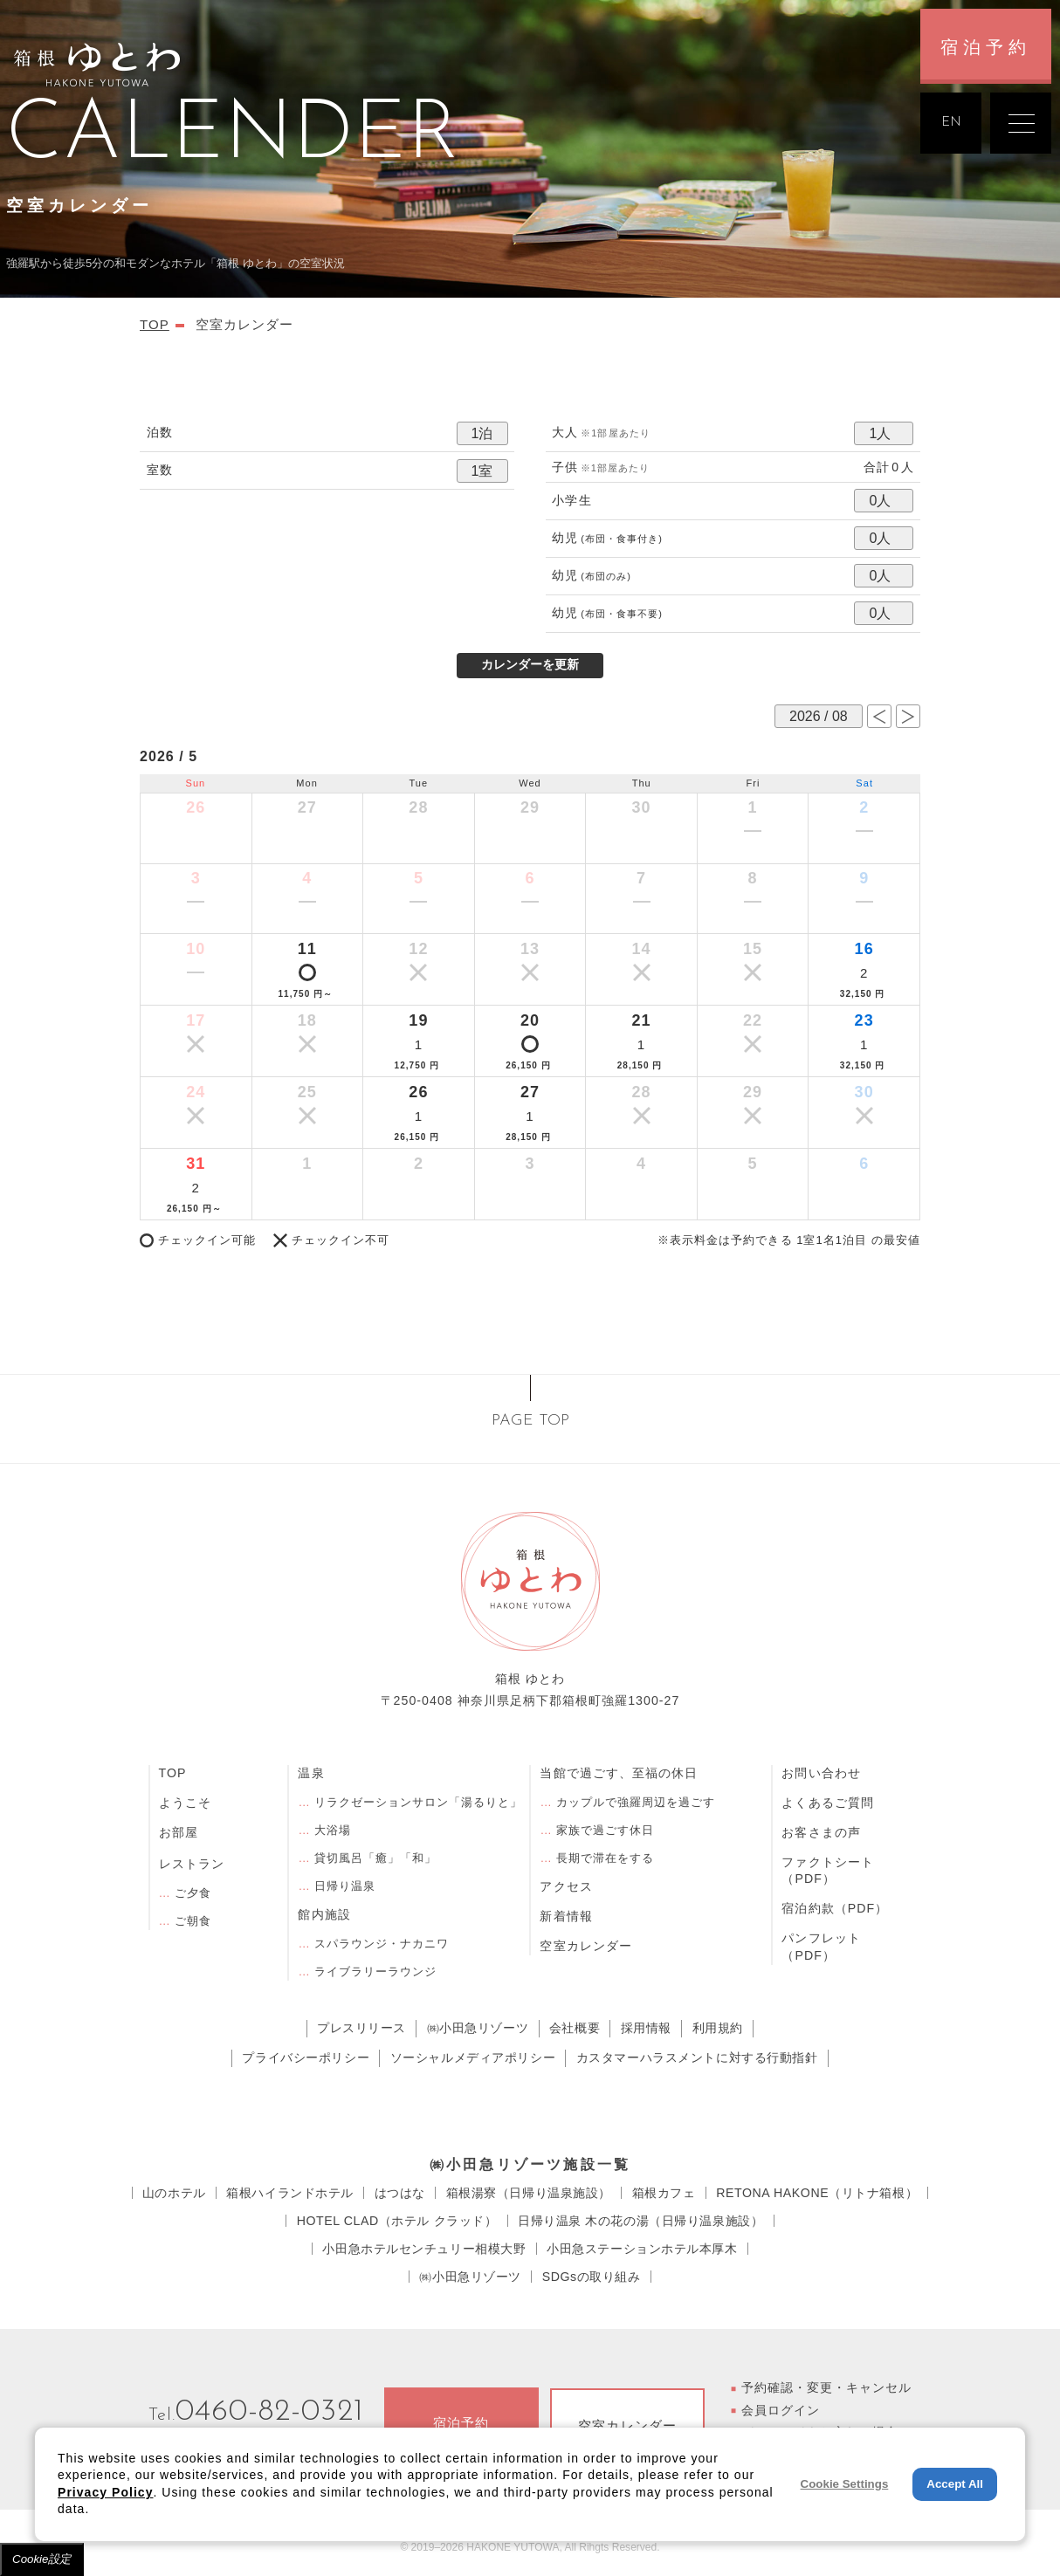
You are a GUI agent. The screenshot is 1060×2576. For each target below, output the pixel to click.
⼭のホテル (174, 2193)
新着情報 (566, 1916)
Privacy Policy (106, 2492)
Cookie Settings (845, 2483)
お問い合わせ (820, 1773)
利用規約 (717, 2028)
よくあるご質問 (827, 1803)
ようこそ (185, 1803)
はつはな (400, 2193)
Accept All (954, 2483)
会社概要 (574, 2028)
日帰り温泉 (344, 1886)
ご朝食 (193, 1920)
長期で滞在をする (605, 1858)
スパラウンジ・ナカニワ (381, 1943)
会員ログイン (780, 2410)
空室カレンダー (585, 1946)
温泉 (311, 1773)
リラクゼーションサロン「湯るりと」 (418, 1802)
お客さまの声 (820, 1832)
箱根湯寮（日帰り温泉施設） (528, 2193)
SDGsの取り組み (591, 2277)
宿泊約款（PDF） (834, 1908)
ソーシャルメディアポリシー (472, 2057)
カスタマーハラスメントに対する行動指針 (697, 2057)
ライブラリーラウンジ (375, 1971)
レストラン (191, 1864)
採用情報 (646, 2028)
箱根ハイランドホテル (290, 2193)
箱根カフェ (664, 2193)
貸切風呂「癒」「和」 (375, 1858)
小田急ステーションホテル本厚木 (642, 2249)
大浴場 (332, 1830)
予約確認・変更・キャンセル (826, 2387)
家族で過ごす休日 (605, 1830)
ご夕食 (193, 1892)
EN (951, 122)
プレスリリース (361, 2028)
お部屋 (178, 1832)
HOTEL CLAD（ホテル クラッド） (397, 2221)
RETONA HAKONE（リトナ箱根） (817, 2193)
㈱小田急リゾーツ (478, 2028)
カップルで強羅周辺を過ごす (636, 1802)
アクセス (566, 1886)
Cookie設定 (42, 2559)
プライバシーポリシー (305, 2057)
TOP (173, 1773)
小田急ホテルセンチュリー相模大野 (424, 2249)
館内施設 (324, 1914)
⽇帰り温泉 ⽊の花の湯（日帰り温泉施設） (640, 2221)
